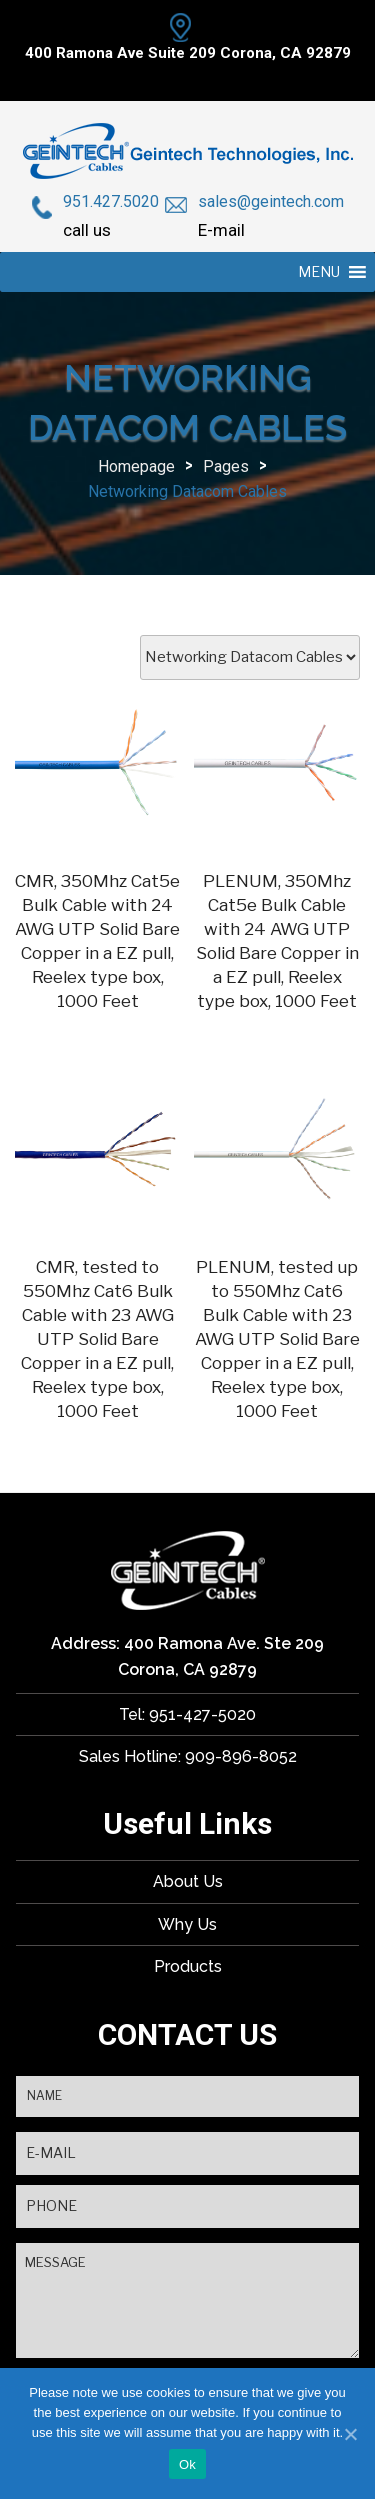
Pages (226, 466)
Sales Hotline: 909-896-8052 (188, 1756)
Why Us (187, 1924)
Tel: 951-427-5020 (187, 1714)
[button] (319, 272)
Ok (187, 2464)
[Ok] (350, 2434)
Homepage (136, 466)
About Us (188, 1881)
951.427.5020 (111, 201)
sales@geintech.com (271, 201)
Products (188, 1966)
